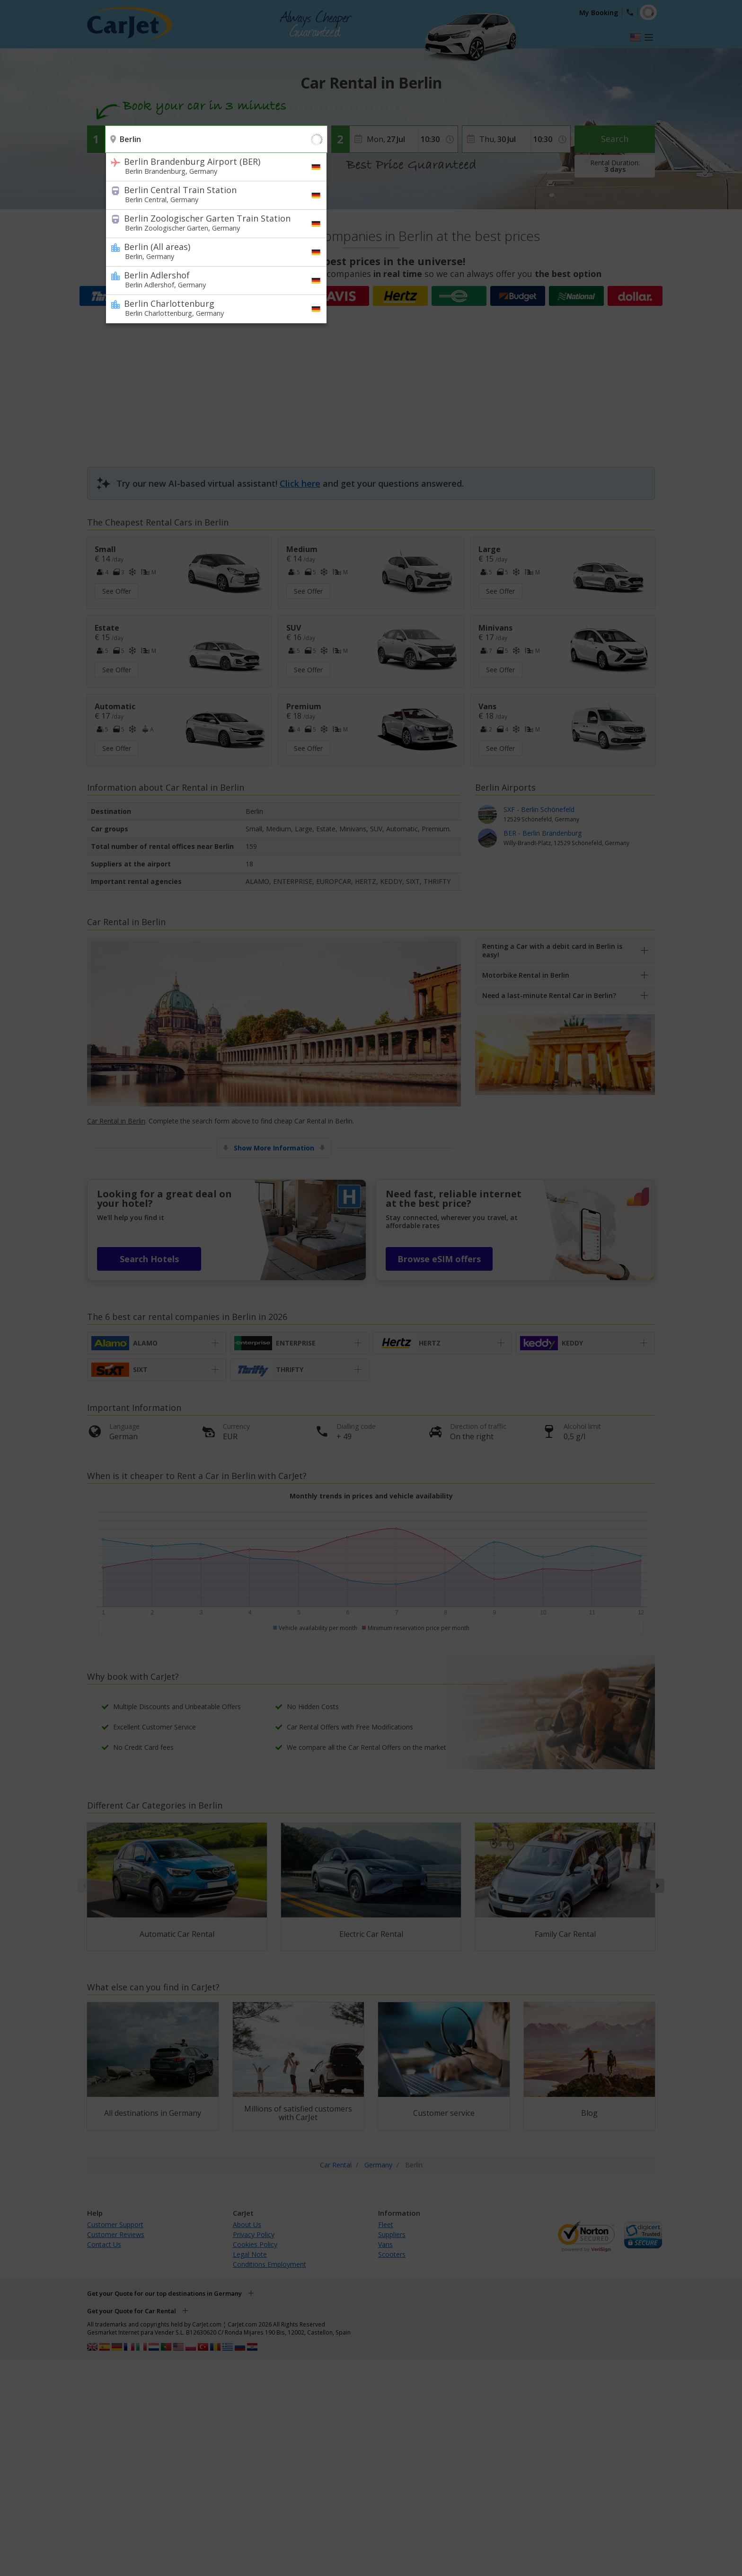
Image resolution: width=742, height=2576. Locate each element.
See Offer (116, 591)
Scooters (392, 2254)
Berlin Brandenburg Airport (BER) (210, 166)
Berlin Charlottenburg (210, 308)
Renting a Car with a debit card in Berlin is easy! (552, 950)
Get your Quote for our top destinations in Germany (164, 2293)
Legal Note (250, 2254)
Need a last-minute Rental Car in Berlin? (549, 995)
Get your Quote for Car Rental (131, 2311)
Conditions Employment (269, 2264)
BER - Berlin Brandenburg (566, 838)
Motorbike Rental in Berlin (525, 975)
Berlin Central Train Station (210, 194)
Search (614, 138)
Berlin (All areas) (210, 251)
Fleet (385, 2224)
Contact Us (104, 2244)
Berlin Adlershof (210, 279)
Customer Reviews (115, 2234)
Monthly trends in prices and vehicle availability (371, 1495)
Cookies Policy (255, 2244)
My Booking (598, 12)
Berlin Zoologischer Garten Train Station (210, 222)
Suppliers (392, 2234)
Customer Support (115, 2224)
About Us (247, 2224)
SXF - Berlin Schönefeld (566, 814)
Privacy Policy (253, 2234)
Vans (385, 2244)
